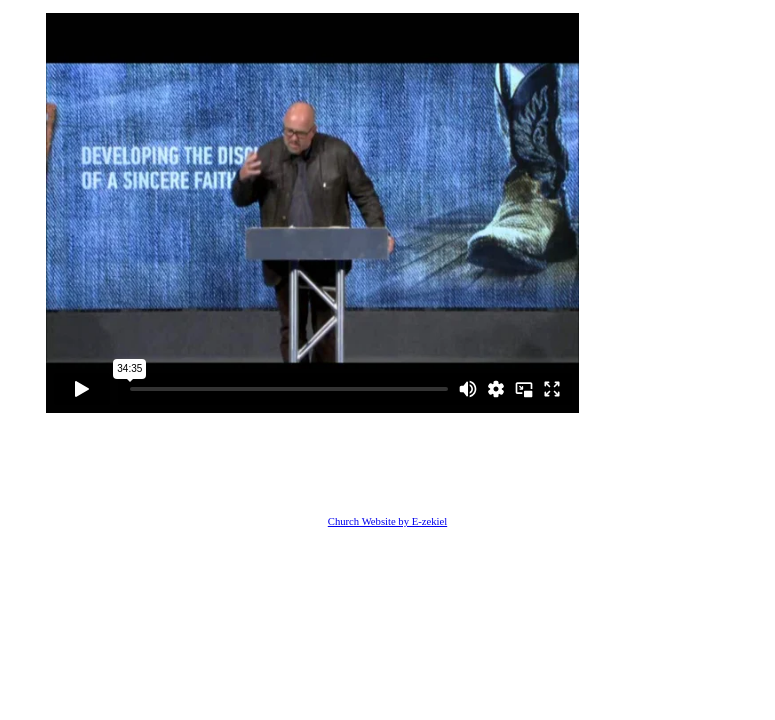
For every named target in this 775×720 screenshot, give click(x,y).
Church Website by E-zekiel (387, 521)
